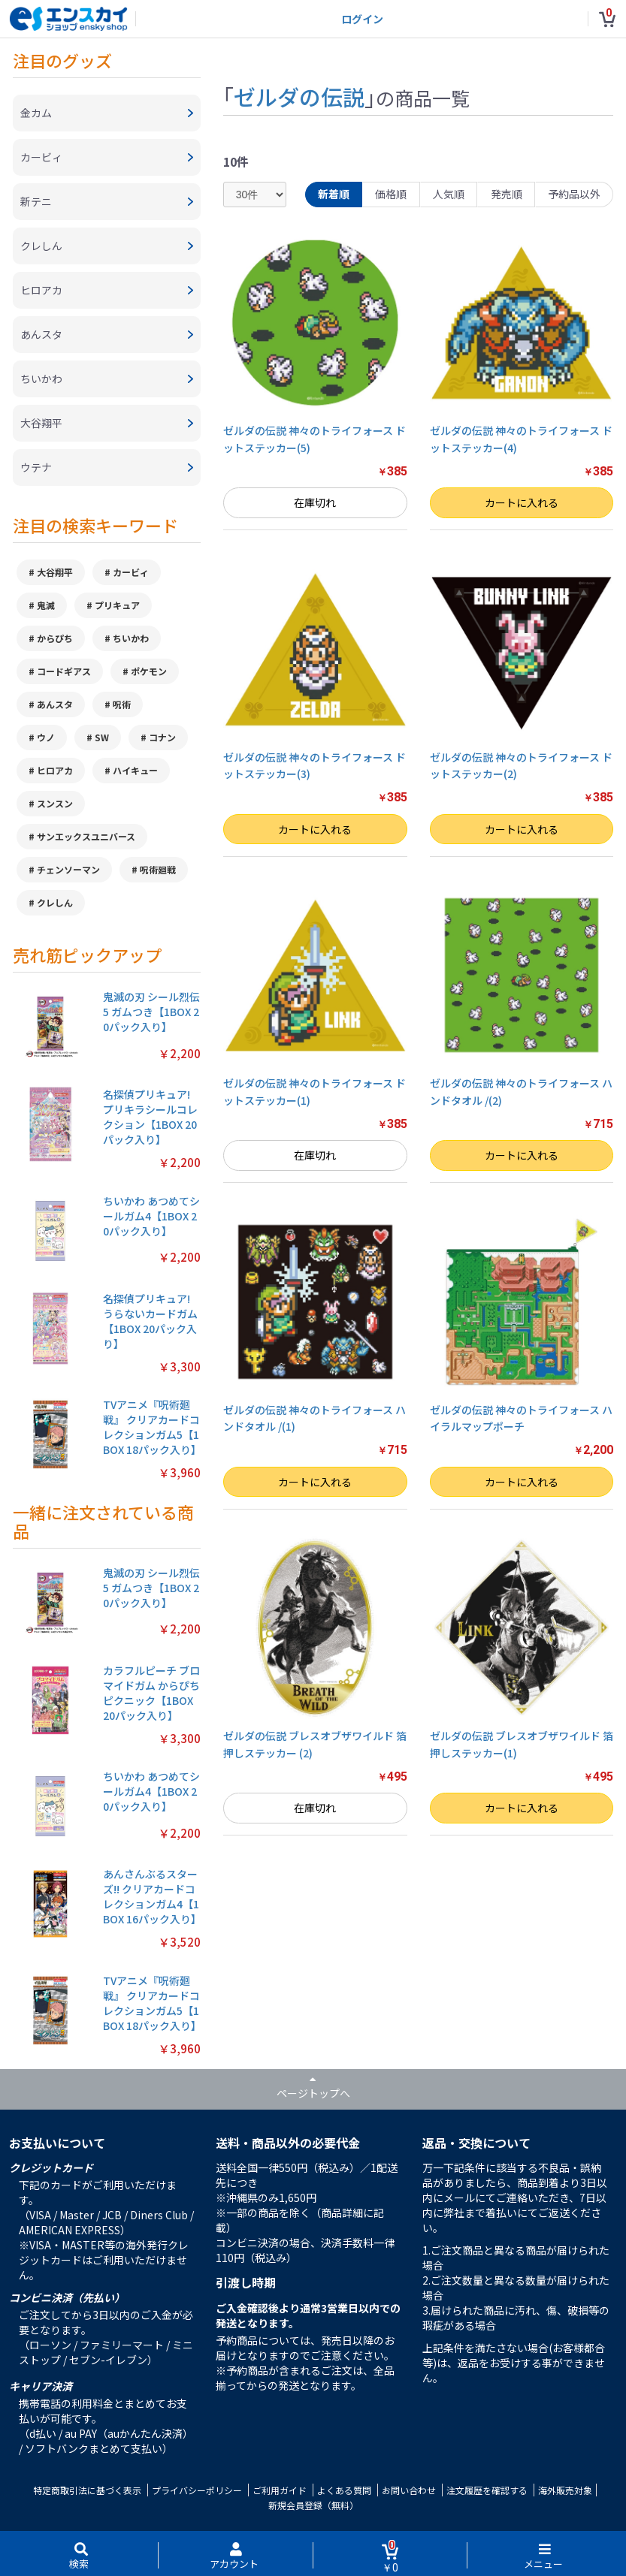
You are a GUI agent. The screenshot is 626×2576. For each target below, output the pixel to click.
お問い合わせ (409, 2490)
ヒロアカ (55, 770)
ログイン (362, 18)
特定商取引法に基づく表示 (87, 2490)
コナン (162, 737)
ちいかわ (131, 638)
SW (102, 737)
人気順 (448, 193)
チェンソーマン (68, 869)
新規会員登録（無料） (313, 2505)
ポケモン (149, 671)
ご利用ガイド (280, 2490)
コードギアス (64, 671)
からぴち (55, 638)
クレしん (55, 902)
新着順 (333, 193)
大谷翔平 (55, 572)
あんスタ (55, 704)
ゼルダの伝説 (299, 96)
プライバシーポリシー (197, 2490)
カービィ (131, 572)
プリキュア (117, 605)
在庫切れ (315, 502)
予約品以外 (574, 193)
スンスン (55, 803)
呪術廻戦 (158, 869)
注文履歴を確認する (487, 2490)
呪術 (122, 704)
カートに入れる (521, 502)
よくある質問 (344, 2490)
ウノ (46, 737)
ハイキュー (135, 770)
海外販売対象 (565, 2490)
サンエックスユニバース (86, 836)
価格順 (391, 193)
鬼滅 (46, 605)
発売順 (506, 193)
